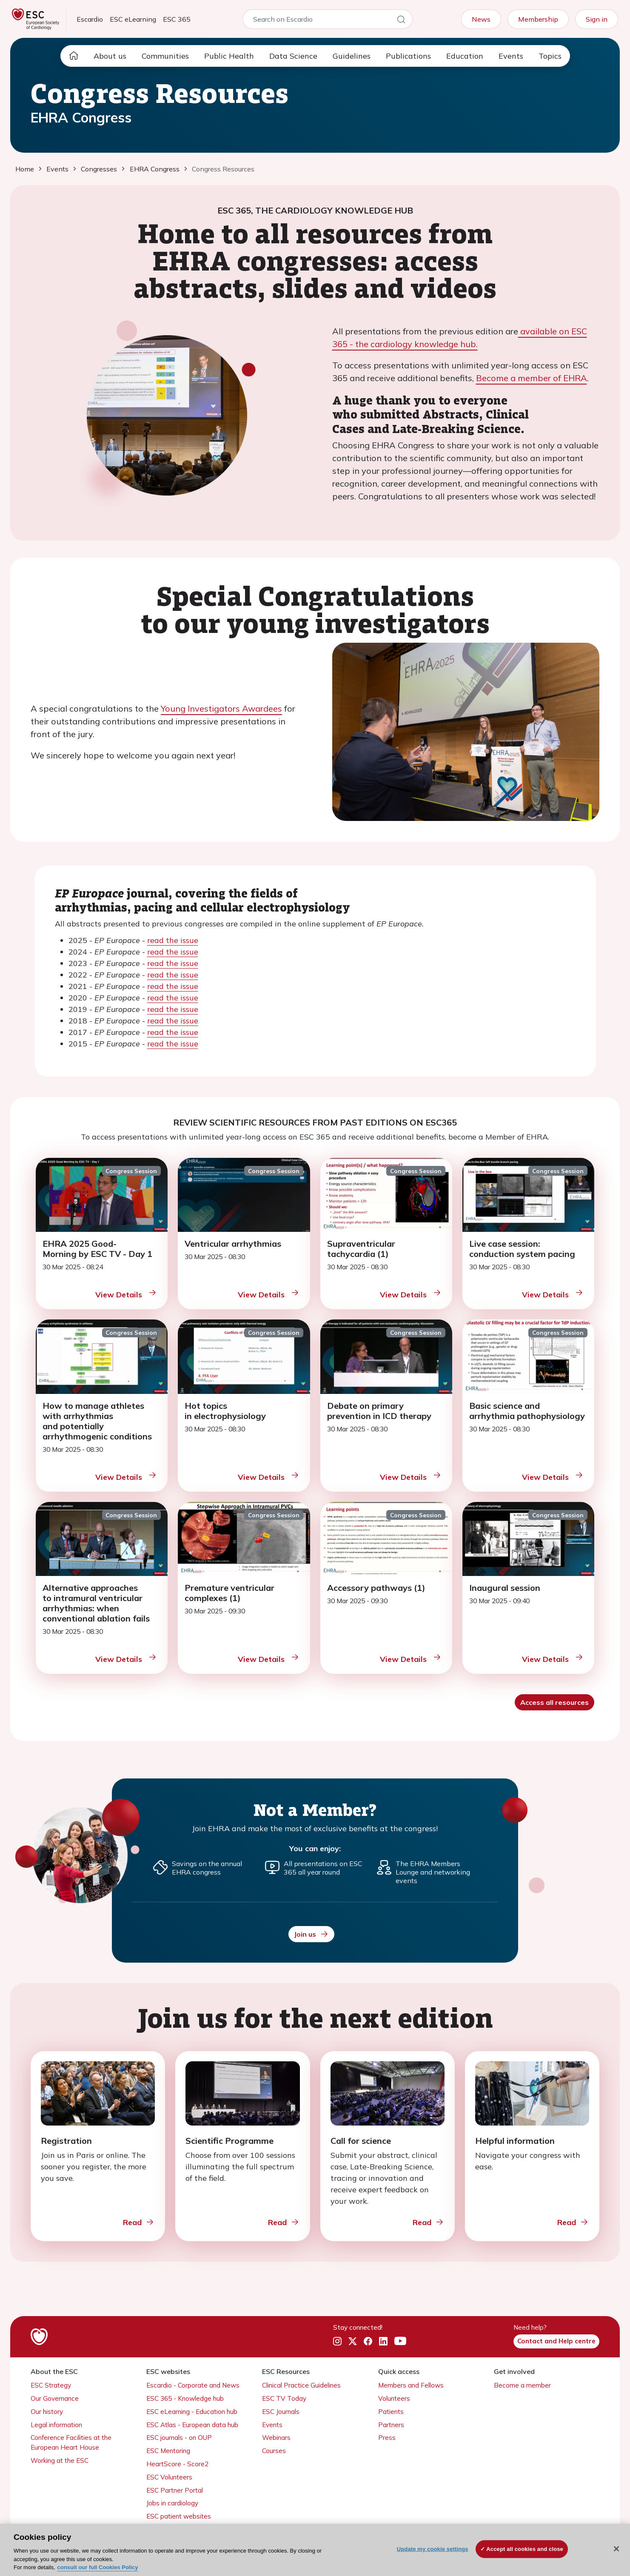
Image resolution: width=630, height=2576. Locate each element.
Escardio (90, 19)
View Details (126, 1293)
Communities (165, 56)
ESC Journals (280, 2412)
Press (387, 2438)
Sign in (596, 19)
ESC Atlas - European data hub (192, 2425)
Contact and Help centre (556, 2341)
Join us (311, 1934)
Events (511, 56)
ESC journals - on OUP (179, 2438)
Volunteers (394, 2398)
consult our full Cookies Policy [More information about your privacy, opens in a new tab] (97, 2567)
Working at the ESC (59, 2460)
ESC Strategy (51, 2385)
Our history (47, 2412)
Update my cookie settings (432, 2549)
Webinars (276, 2438)
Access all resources (554, 1702)
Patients (391, 2412)
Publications (408, 56)
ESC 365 (177, 19)
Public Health (229, 56)
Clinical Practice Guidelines (301, 2385)
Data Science (293, 56)
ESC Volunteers (169, 2477)
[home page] (73, 56)
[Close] (616, 2548)
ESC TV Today (284, 2398)
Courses (274, 2451)
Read (138, 2222)
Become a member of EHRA (531, 378)
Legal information (56, 2425)
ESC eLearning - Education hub (191, 2412)
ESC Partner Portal (174, 2490)
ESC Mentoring (168, 2451)
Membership (538, 19)
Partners (391, 2425)
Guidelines (352, 56)
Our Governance (55, 2398)
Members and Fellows (411, 2385)
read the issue (172, 940)
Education (464, 56)
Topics (550, 56)
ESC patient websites (178, 2516)
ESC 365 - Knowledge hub (185, 2398)
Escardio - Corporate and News (192, 2385)
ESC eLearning (133, 19)
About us (110, 56)
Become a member (522, 2385)
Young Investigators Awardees (221, 708)
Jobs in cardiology (172, 2503)
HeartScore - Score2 (177, 2464)
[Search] (401, 20)
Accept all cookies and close (524, 2549)
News (481, 19)
